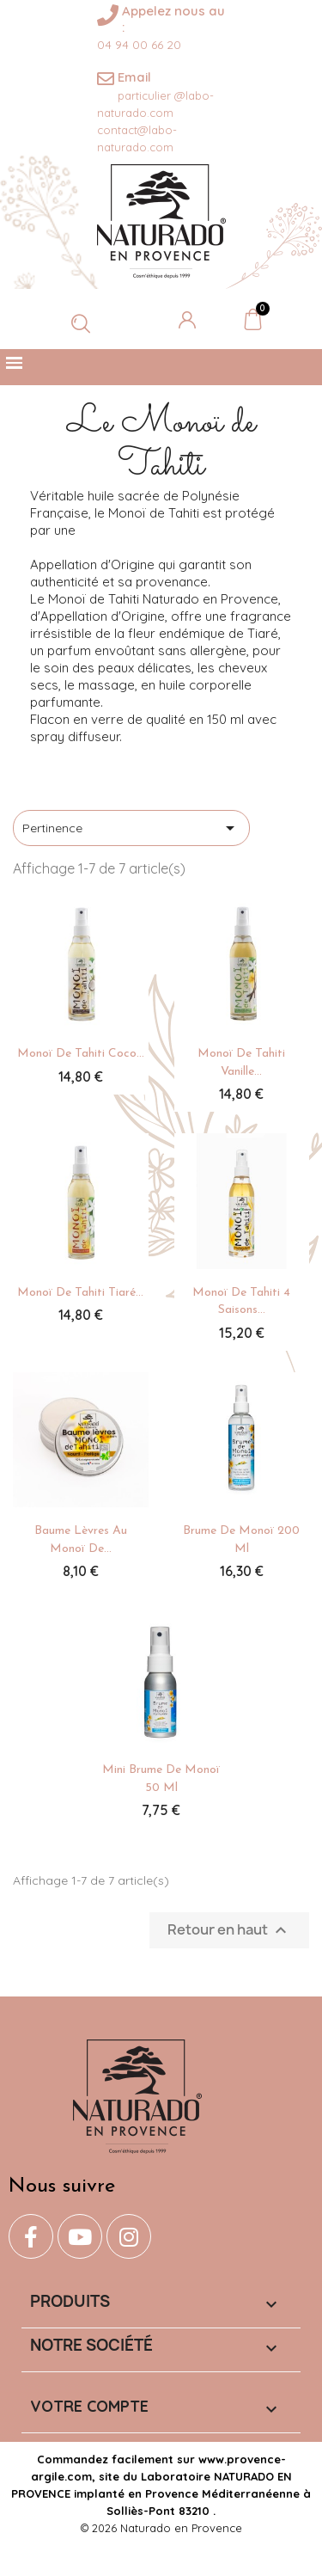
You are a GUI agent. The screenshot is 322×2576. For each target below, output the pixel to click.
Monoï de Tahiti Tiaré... (80, 1292)
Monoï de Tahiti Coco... (80, 1053)
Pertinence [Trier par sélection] (131, 828)
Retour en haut (229, 1930)
